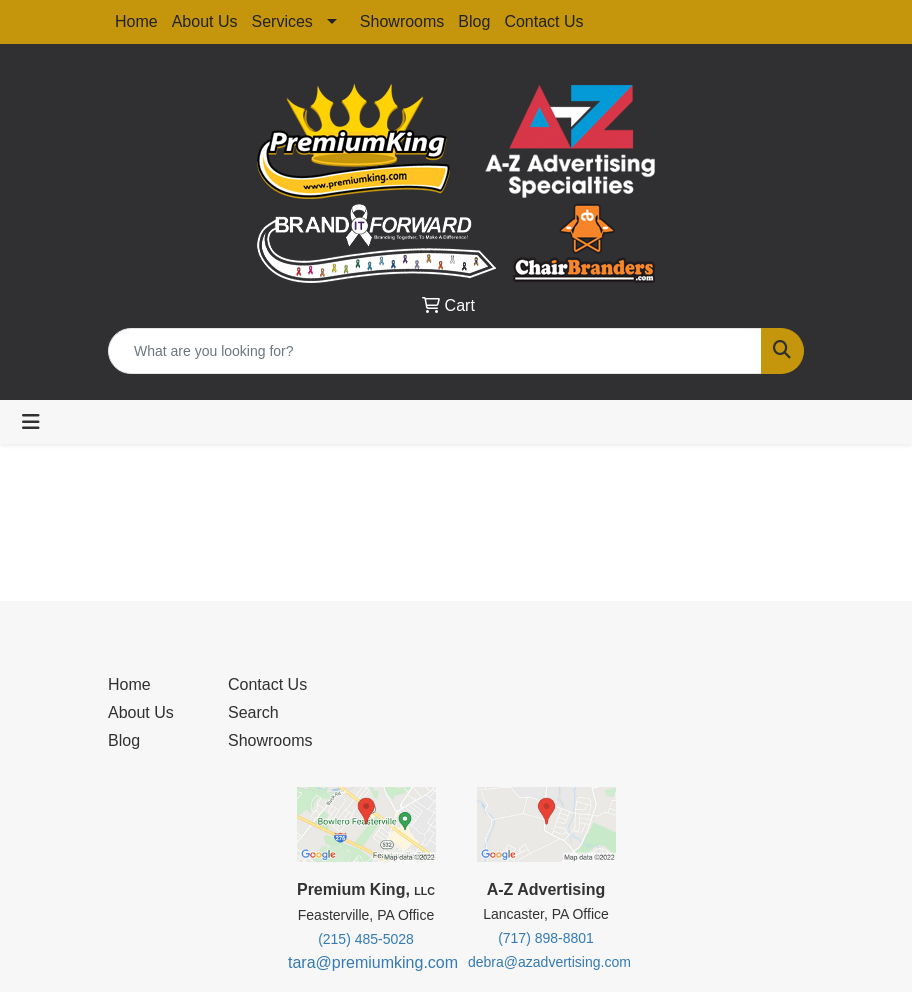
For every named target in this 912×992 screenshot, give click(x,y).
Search (253, 712)
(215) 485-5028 (366, 939)
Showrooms (402, 21)
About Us (205, 21)
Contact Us (543, 21)
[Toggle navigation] (31, 422)
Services (282, 21)
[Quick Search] (435, 351)
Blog (474, 21)
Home (136, 21)
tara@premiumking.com (373, 962)
